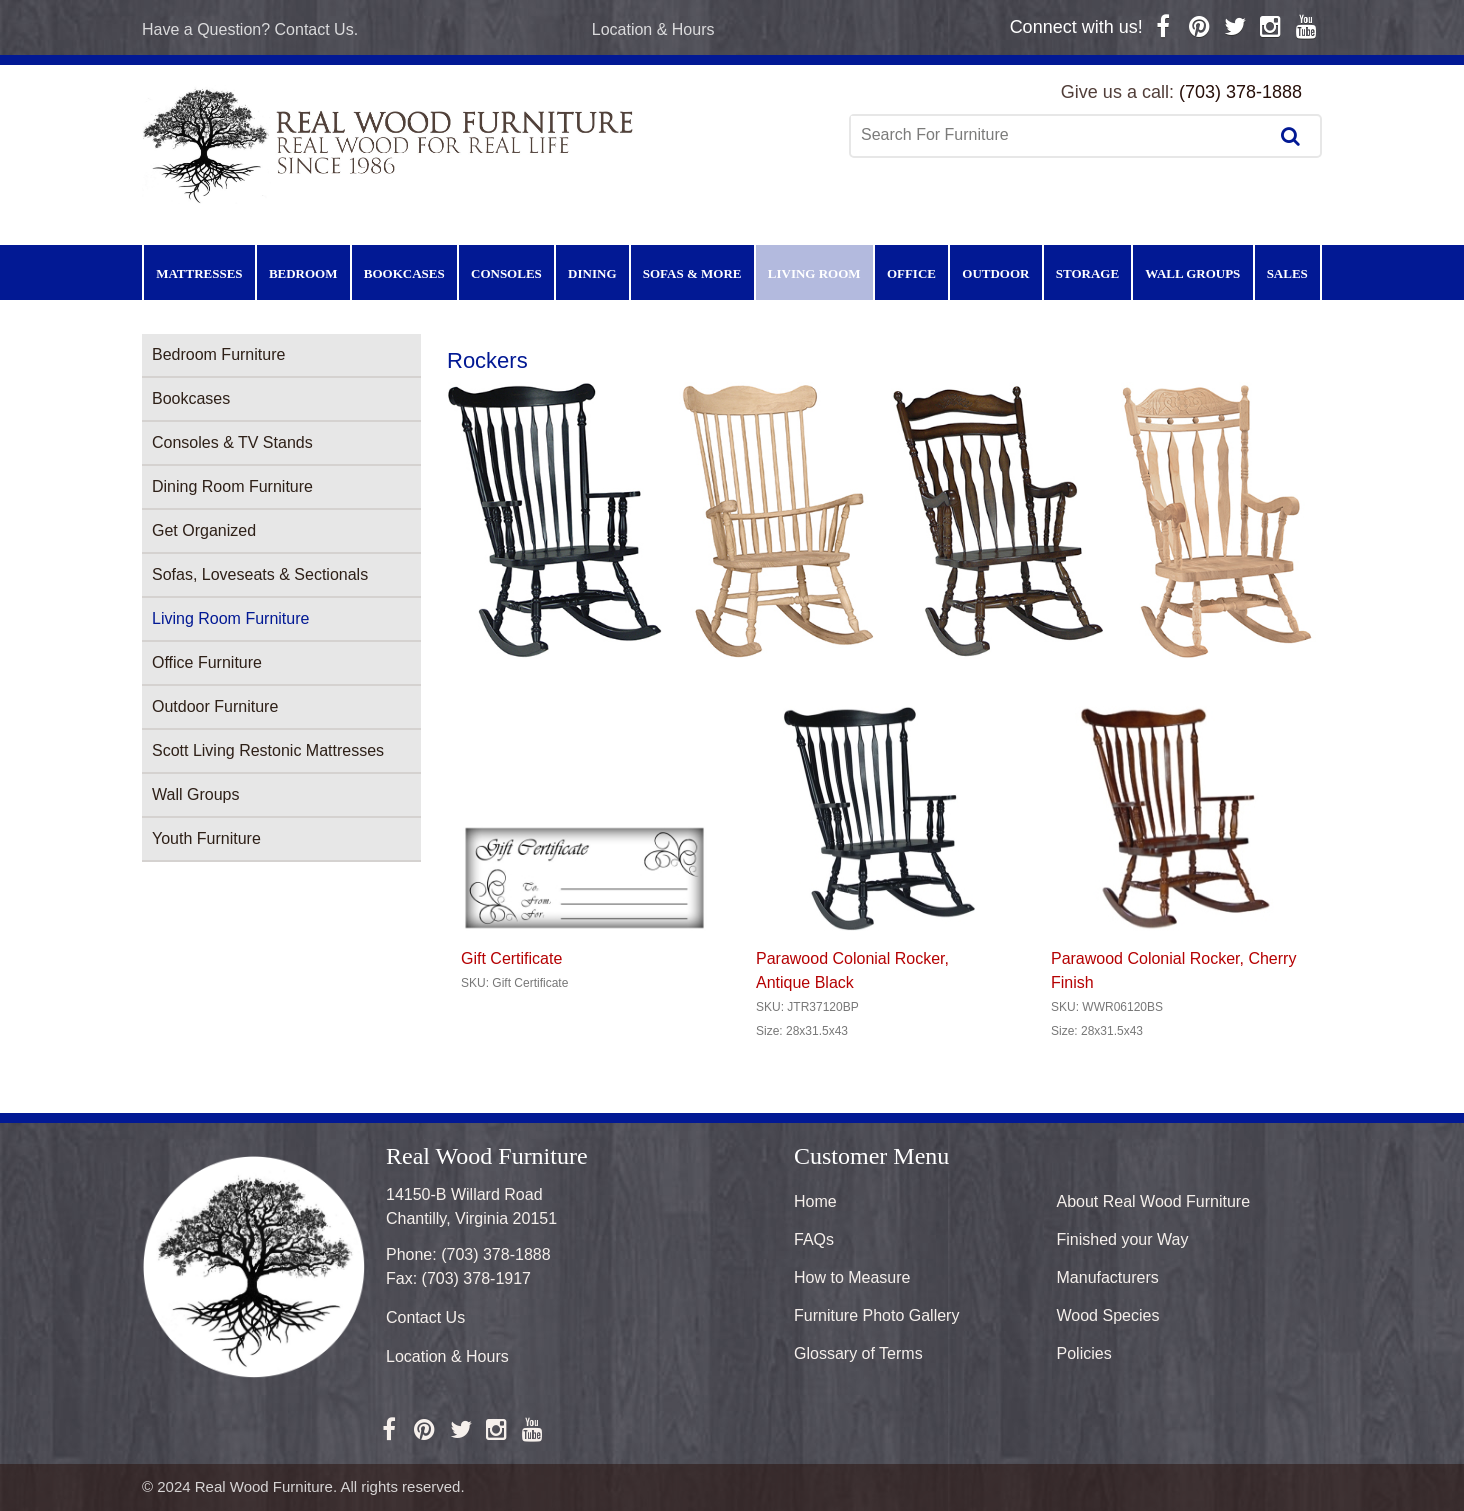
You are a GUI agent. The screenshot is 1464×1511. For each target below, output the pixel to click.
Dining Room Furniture (232, 486)
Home (815, 1201)
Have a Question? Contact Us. (250, 29)
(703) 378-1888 (1240, 92)
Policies (1084, 1353)
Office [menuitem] (911, 273)
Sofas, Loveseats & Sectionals (260, 574)
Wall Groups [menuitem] (1192, 273)
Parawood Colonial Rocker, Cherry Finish (1173, 970)
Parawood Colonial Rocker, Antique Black (852, 970)
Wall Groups (195, 794)
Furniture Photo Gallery (876, 1315)
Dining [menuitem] (592, 273)
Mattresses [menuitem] (199, 273)
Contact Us (425, 1317)
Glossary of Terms (858, 1353)
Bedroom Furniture (218, 354)
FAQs (814, 1239)
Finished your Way (1123, 1239)
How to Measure (852, 1277)
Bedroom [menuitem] (303, 273)
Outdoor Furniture (215, 706)
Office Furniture (207, 662)
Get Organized (204, 530)
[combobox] (1061, 135)
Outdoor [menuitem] (995, 273)
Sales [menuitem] (1287, 273)
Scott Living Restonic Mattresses (268, 750)
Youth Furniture (206, 838)
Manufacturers (1108, 1277)
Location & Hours (653, 29)
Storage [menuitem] (1087, 273)
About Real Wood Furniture (1154, 1201)
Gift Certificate (511, 958)
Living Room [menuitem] (814, 273)
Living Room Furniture (230, 618)
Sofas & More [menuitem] (692, 273)
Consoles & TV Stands (232, 442)
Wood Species (1108, 1315)
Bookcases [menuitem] (404, 273)
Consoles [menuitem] (506, 273)
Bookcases (191, 398)
